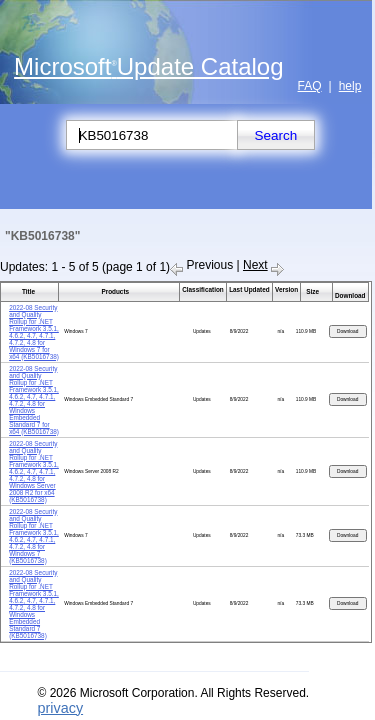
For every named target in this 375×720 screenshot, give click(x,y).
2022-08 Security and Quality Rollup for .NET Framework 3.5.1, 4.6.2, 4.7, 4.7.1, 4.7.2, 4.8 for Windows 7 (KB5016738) (34, 536)
